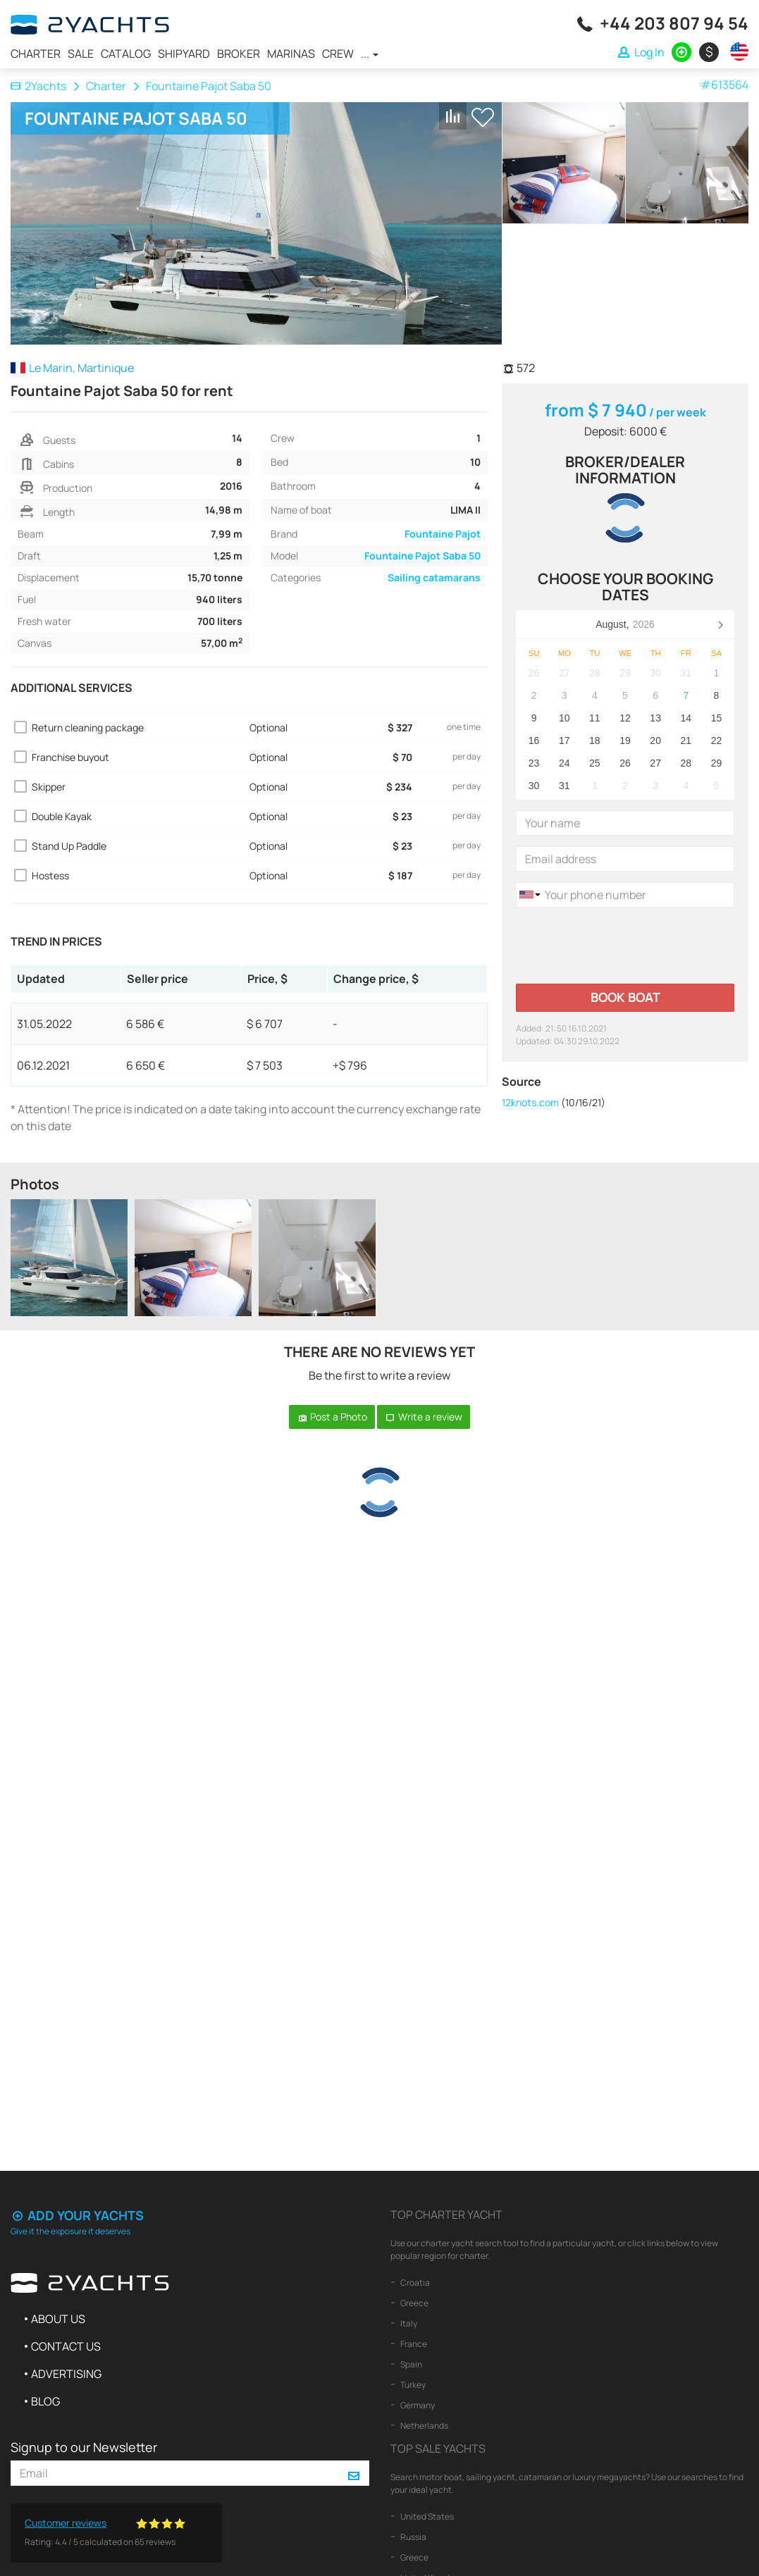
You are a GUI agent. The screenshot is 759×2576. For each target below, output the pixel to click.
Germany (417, 2405)
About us (58, 2319)
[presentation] (623, 945)
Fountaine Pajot (443, 533)
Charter (36, 53)
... (369, 53)
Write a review (423, 1416)
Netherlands (423, 2426)
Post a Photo (332, 1416)
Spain (410, 2364)
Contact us (66, 2346)
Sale (81, 53)
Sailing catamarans (434, 577)
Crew (338, 53)
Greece (413, 2303)
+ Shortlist (482, 117)
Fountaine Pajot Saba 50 (422, 555)
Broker (238, 53)
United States (426, 2516)
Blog (45, 2401)
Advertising (66, 2374)
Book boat (625, 997)
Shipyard (184, 53)
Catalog (126, 53)
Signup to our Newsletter (84, 2447)
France (413, 2344)
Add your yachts (77, 2215)
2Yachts (38, 86)
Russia (412, 2537)
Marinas (291, 53)
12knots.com (530, 1102)
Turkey (412, 2385)
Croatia (414, 2283)
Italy (408, 2323)
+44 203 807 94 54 (674, 23)
